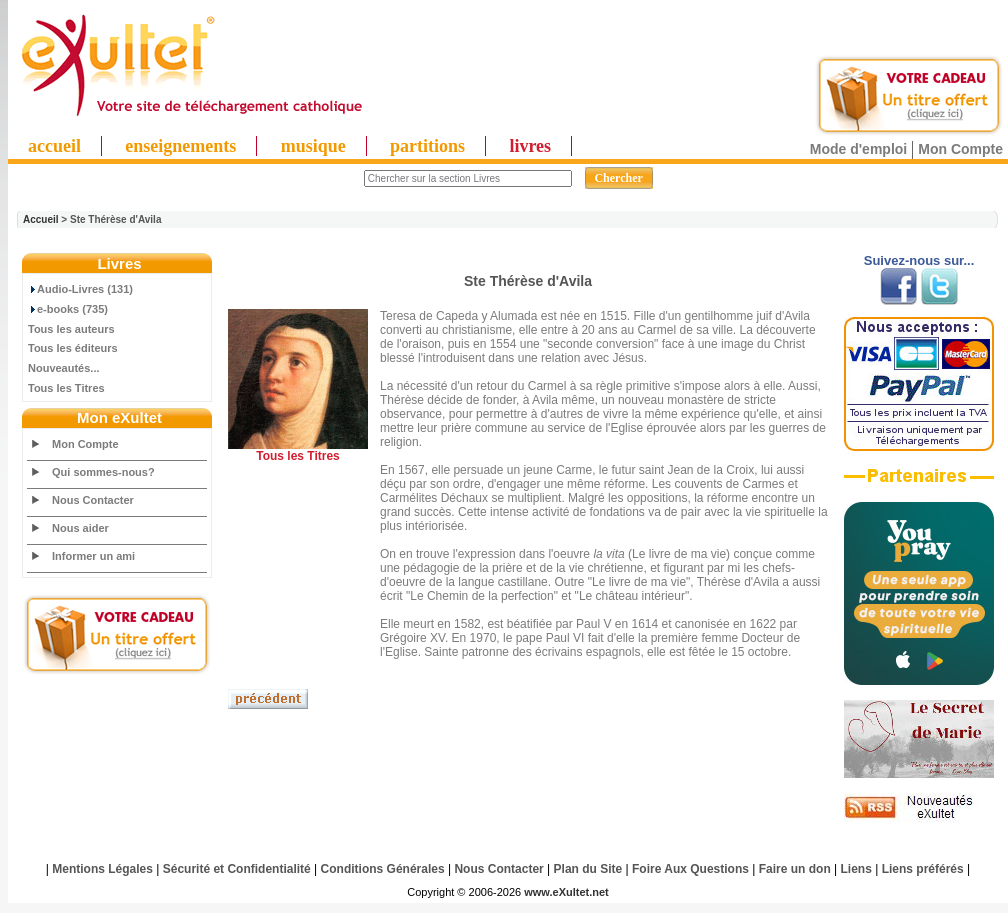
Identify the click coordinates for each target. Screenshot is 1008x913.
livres (530, 146)
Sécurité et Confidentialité (237, 869)
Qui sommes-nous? (103, 472)
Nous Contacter (93, 500)
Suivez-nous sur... (919, 260)
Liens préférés (923, 869)
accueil (54, 146)
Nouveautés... (64, 368)
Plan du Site (588, 869)
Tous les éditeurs (73, 348)
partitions (427, 146)
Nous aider (80, 528)
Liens (856, 869)
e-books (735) (68, 309)
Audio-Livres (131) (80, 289)
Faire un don (795, 869)
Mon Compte (960, 149)
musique (313, 146)
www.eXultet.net (566, 892)
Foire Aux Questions (690, 869)
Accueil (41, 219)
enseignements (180, 146)
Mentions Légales (102, 869)
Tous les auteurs (71, 329)
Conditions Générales (383, 869)
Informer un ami (93, 556)
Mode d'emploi (858, 149)
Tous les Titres (66, 388)
